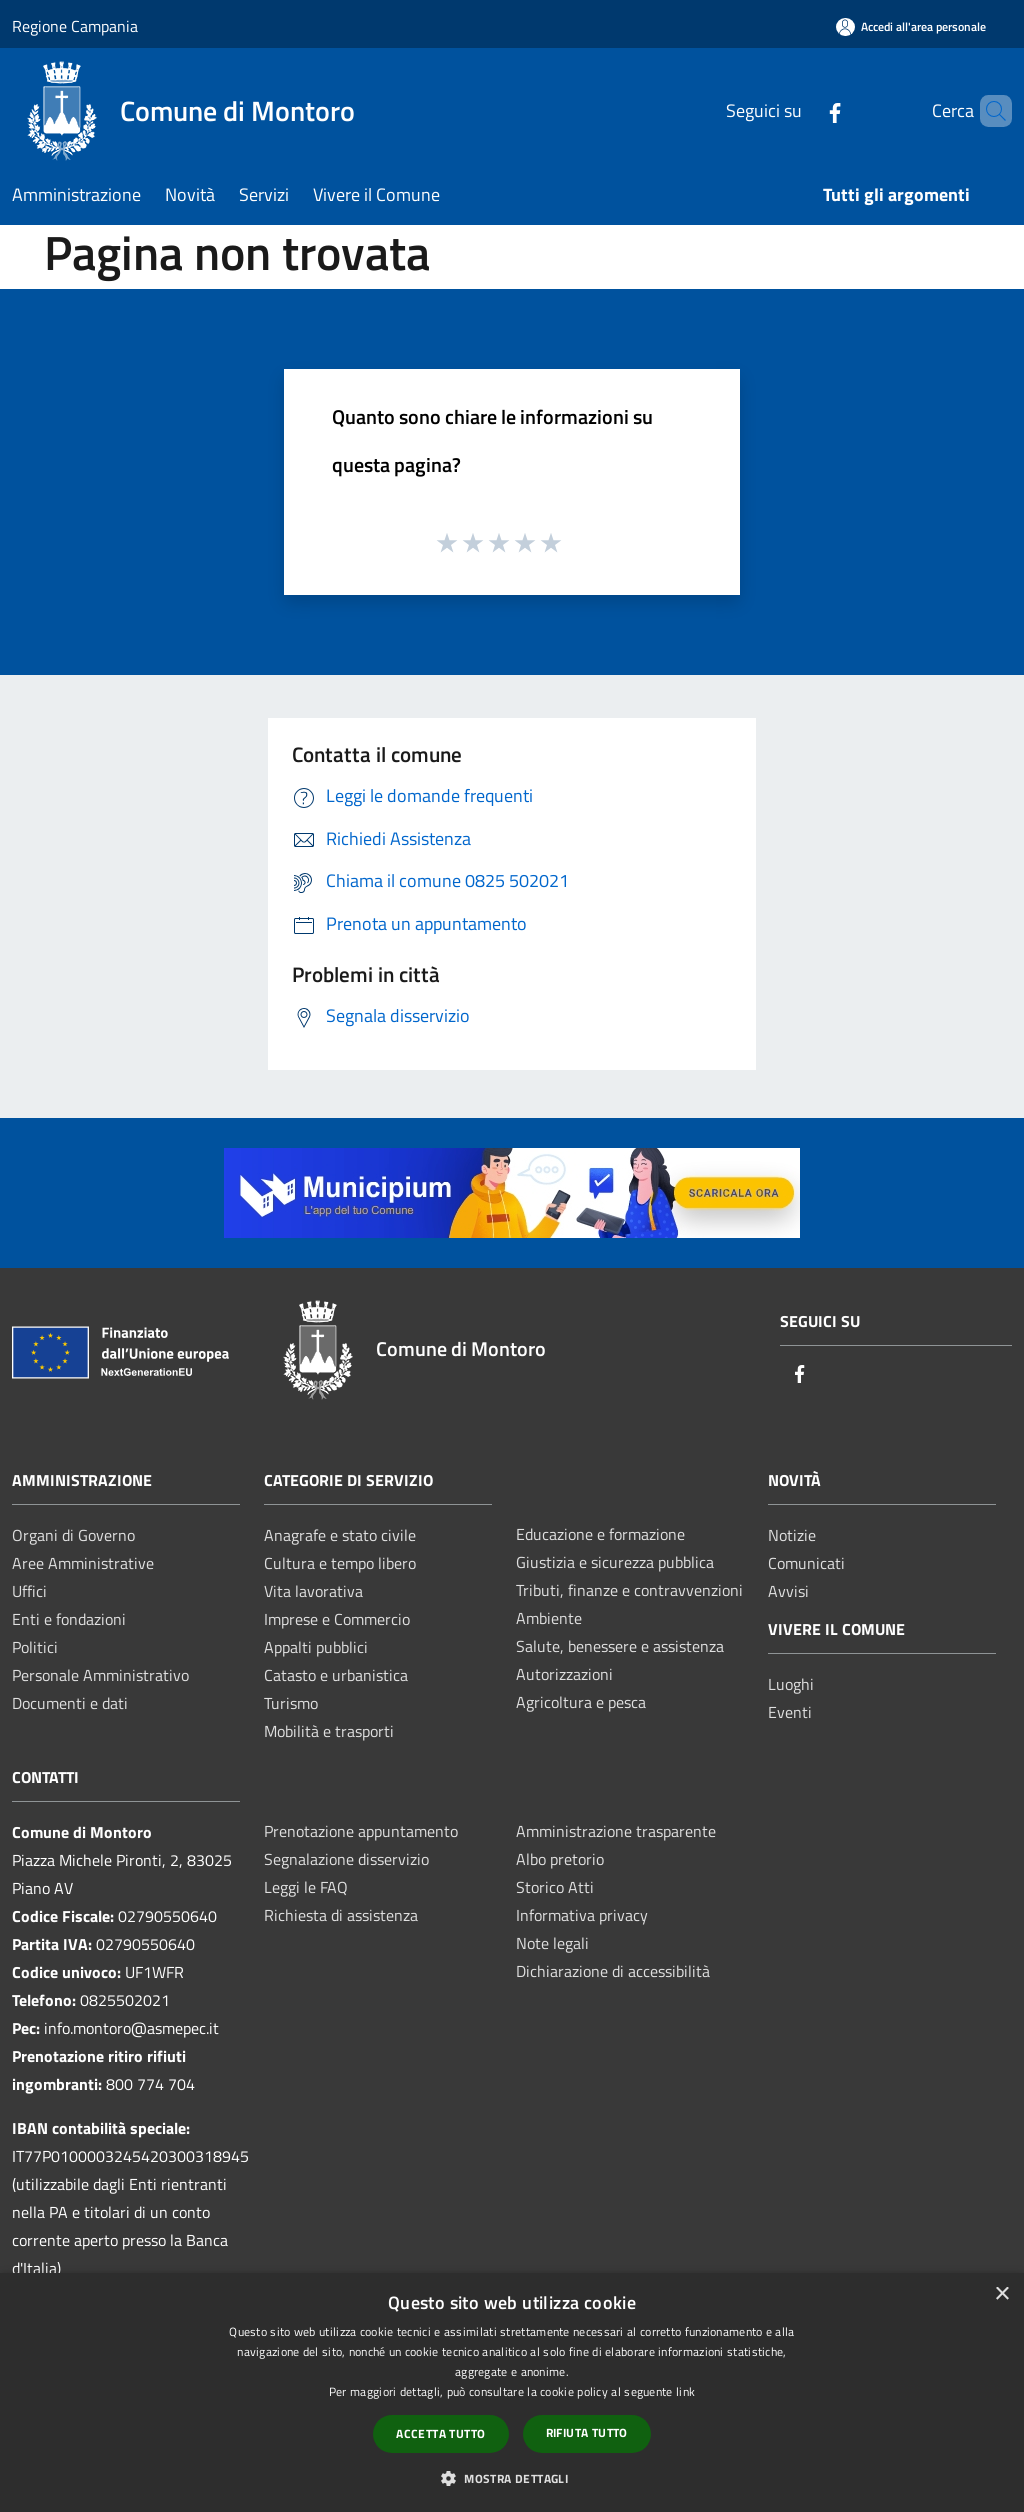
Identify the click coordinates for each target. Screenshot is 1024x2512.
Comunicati (806, 1563)
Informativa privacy (582, 1915)
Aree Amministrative (83, 1563)
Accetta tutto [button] (440, 2433)
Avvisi (788, 1591)
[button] (512, 2478)
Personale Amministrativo (100, 1675)
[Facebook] (801, 110)
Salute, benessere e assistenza (620, 1646)
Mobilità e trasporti (329, 1731)
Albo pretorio (560, 1859)
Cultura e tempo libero (340, 1563)
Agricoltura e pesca (581, 1702)
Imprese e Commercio (337, 1619)
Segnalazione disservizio (346, 1859)
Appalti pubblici (316, 1647)
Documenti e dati (70, 1703)
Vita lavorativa (313, 1591)
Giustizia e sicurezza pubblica (615, 1562)
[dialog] (512, 2392)
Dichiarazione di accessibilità (613, 1971)
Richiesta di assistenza (341, 1915)
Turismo (291, 1703)
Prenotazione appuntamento (361, 1831)
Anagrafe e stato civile (340, 1535)
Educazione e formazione (600, 1534)
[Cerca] (988, 111)
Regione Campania (75, 26)
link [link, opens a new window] (685, 2391)
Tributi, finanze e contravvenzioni (629, 1590)
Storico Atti (555, 1887)
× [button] (1001, 2294)
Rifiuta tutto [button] (587, 2432)
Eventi (790, 1712)
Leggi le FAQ (306, 1887)
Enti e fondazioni (69, 1619)
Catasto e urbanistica (336, 1675)
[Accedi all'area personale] (911, 26)
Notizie (792, 1535)
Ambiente (549, 1618)
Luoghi (791, 1684)
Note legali (552, 1943)
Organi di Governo (73, 1535)
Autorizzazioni (564, 1674)
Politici (35, 1647)
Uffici (29, 1591)
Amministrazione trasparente (616, 1831)
